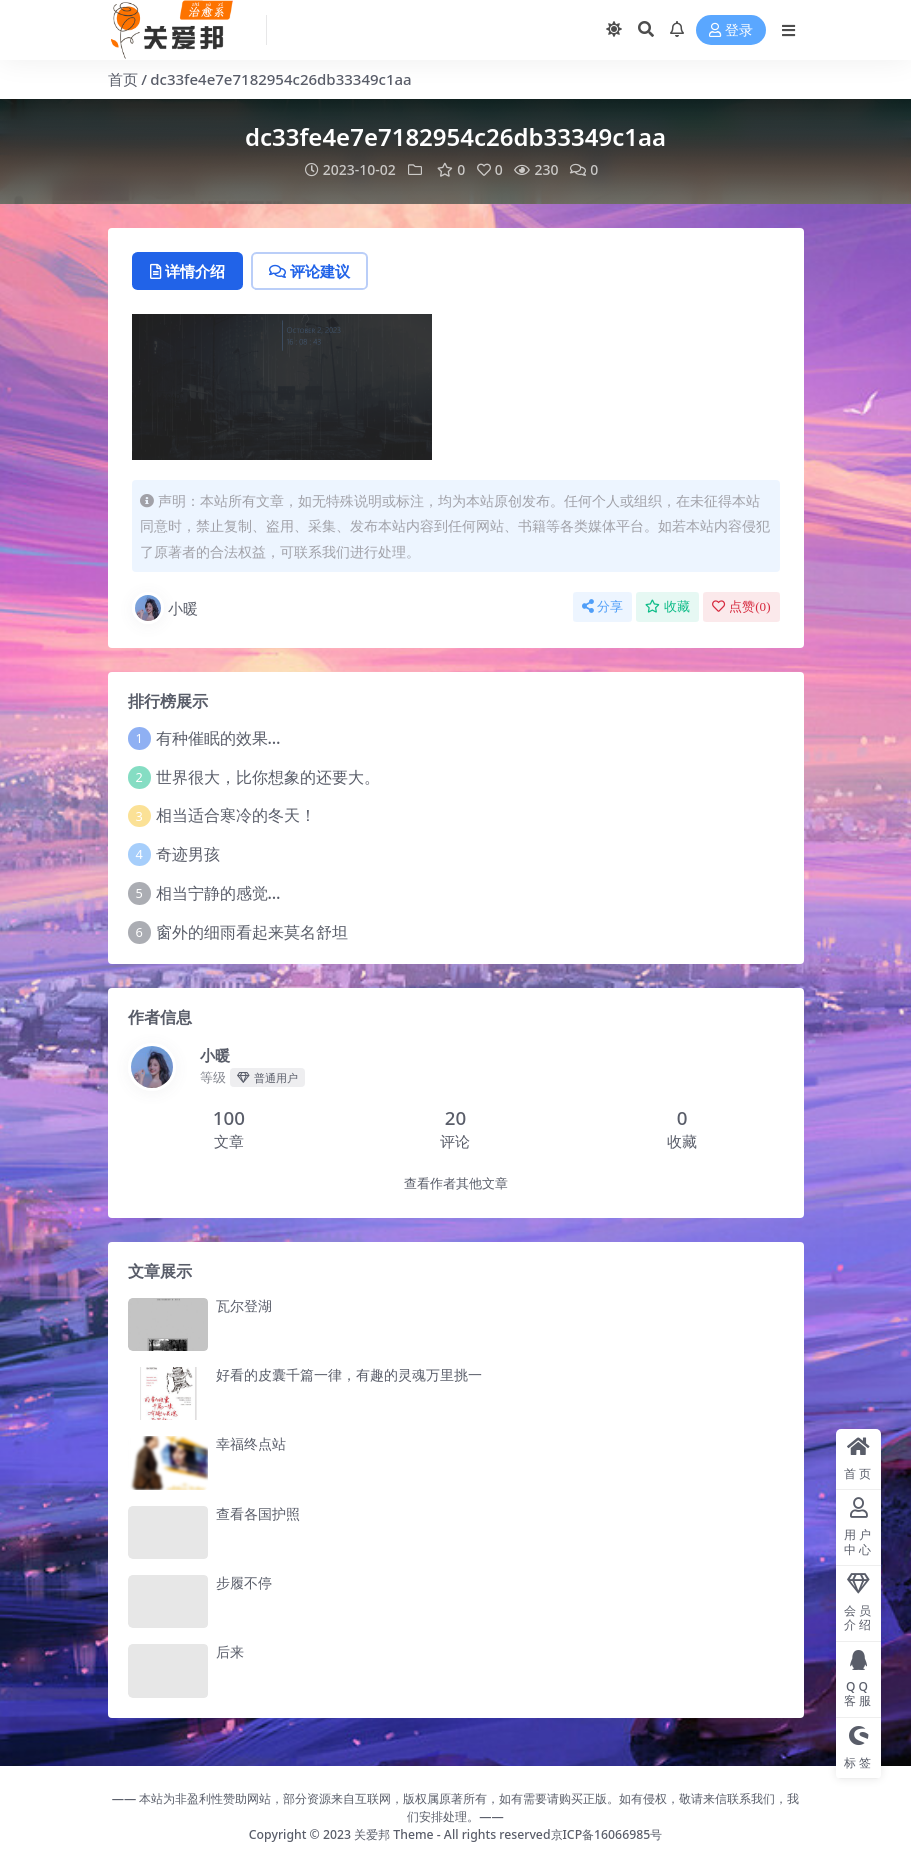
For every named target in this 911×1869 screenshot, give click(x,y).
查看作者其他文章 (456, 1183)
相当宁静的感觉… (218, 893)
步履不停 (244, 1582)
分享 (602, 606)
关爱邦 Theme (393, 1834)
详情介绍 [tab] (187, 271)
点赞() (741, 606)
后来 (230, 1651)
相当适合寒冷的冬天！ (236, 815)
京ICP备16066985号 (607, 1834)
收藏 (667, 606)
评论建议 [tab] (309, 271)
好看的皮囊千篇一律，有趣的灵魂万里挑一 (349, 1374)
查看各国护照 (258, 1513)
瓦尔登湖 (244, 1305)
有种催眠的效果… (218, 738)
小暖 (165, 608)
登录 (731, 30)
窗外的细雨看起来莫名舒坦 (252, 932)
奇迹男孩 (188, 854)
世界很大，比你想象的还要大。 (268, 777)
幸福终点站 (251, 1443)
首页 (123, 79)
